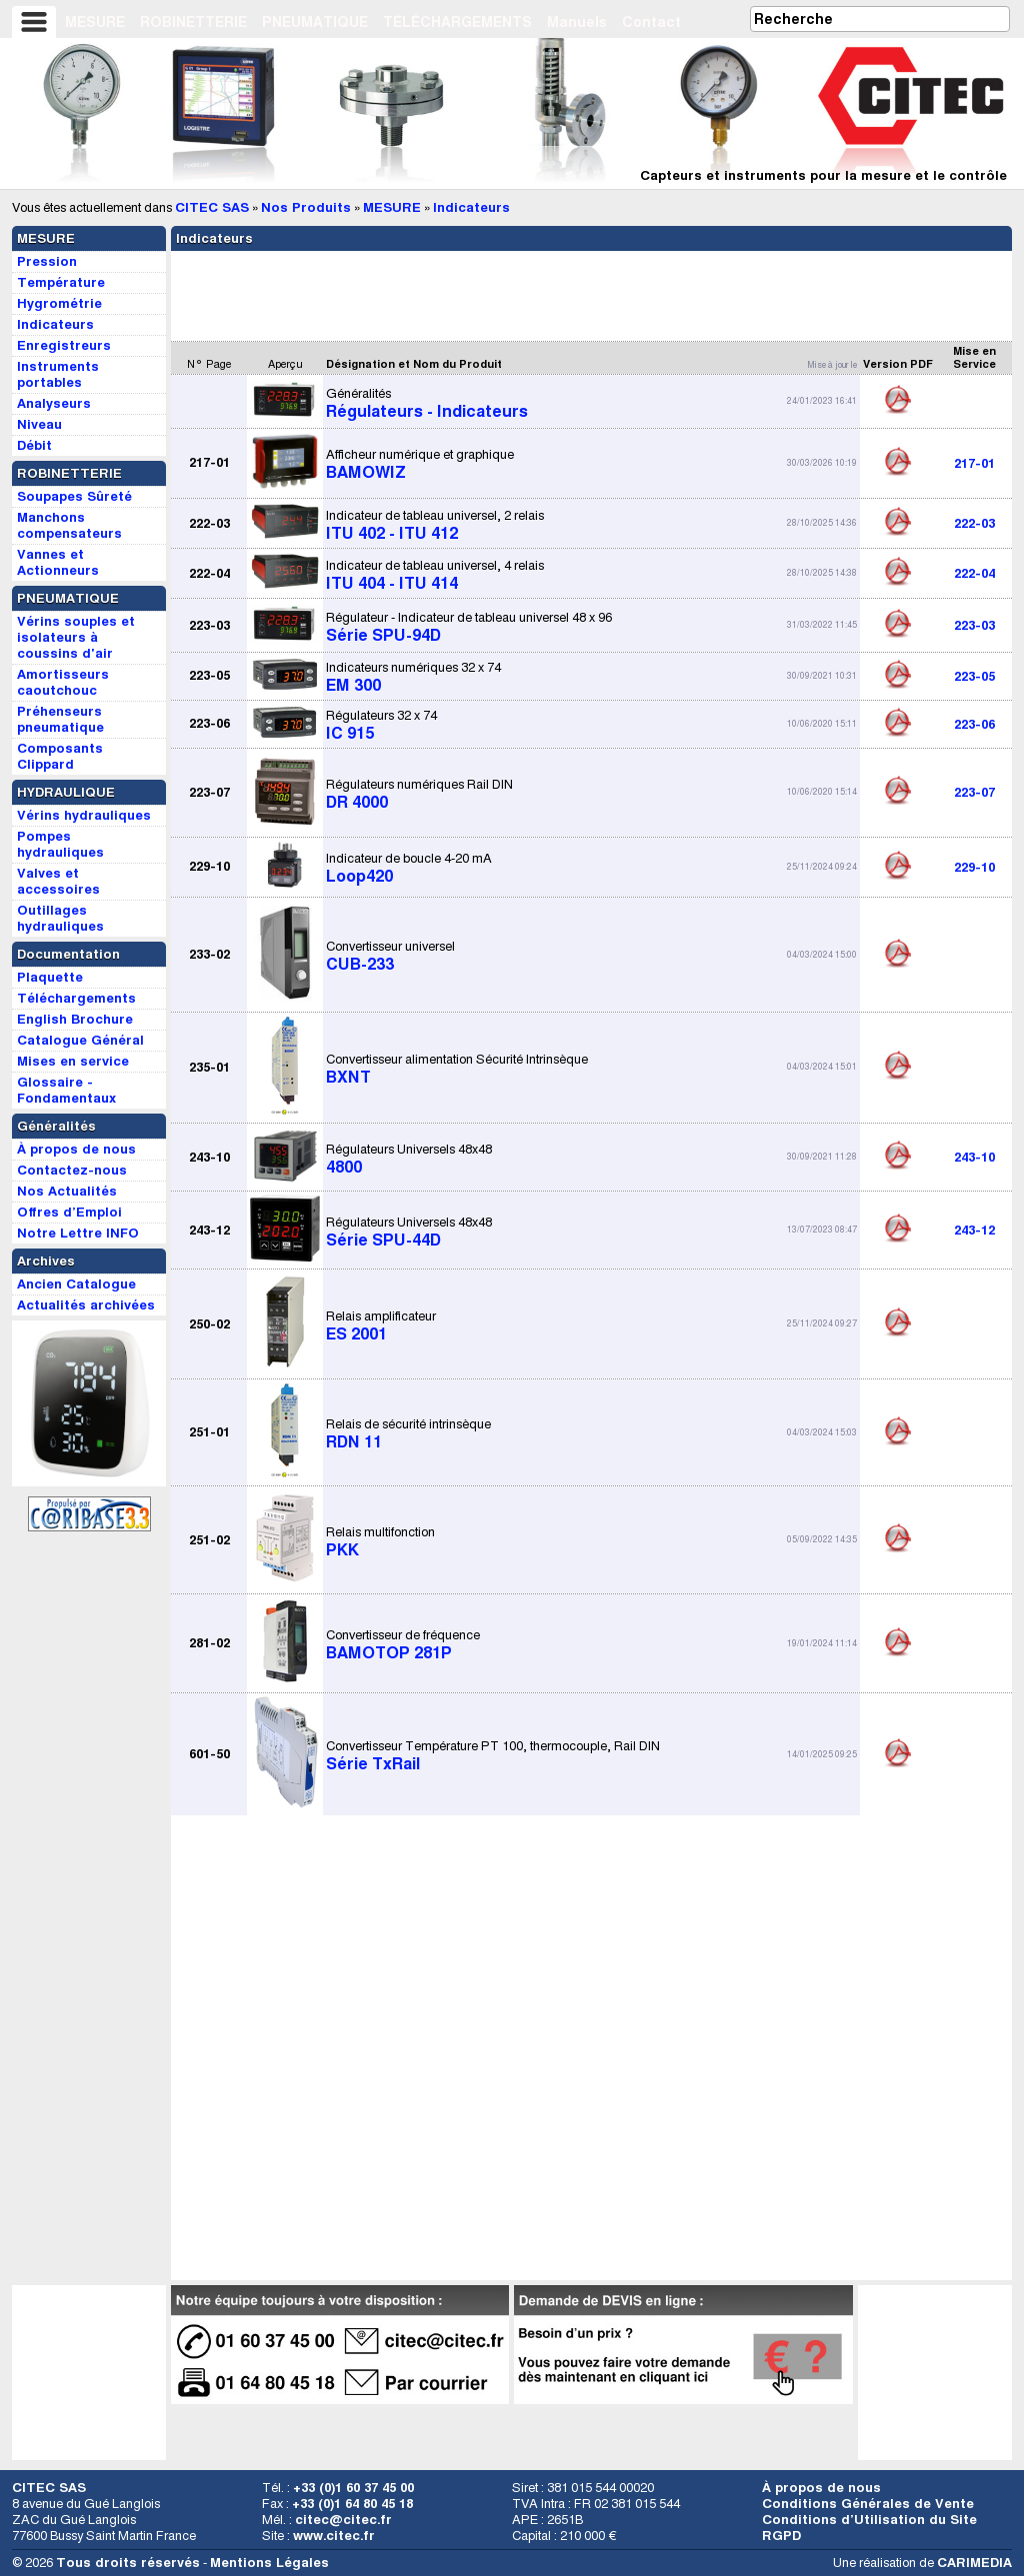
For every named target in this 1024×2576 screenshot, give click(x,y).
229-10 (974, 867)
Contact (651, 22)
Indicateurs (471, 207)
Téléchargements (76, 998)
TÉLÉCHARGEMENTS (457, 22)
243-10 (974, 1157)
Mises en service (73, 1061)
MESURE (95, 22)
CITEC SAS (212, 207)
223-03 (974, 625)
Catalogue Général (80, 1040)
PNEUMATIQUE (315, 22)
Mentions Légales (269, 2562)
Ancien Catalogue (76, 1284)
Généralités (56, 1126)
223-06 (974, 724)
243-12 (974, 1230)
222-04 (974, 573)
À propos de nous (821, 2487)
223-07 (974, 792)
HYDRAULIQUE (66, 792)
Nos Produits (306, 207)
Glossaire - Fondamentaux (66, 1090)
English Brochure (75, 1019)
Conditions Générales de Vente (868, 2503)
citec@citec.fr (343, 2519)
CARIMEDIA (974, 2562)
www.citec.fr (334, 2535)
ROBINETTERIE (193, 22)
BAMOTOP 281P (403, 1644)
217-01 (974, 463)
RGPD (781, 2535)
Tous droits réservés (128, 2562)
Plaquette (50, 977)
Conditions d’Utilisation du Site (869, 2519)
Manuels (577, 22)
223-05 (974, 676)
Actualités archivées (86, 1304)
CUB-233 (390, 956)
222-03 (974, 523)
